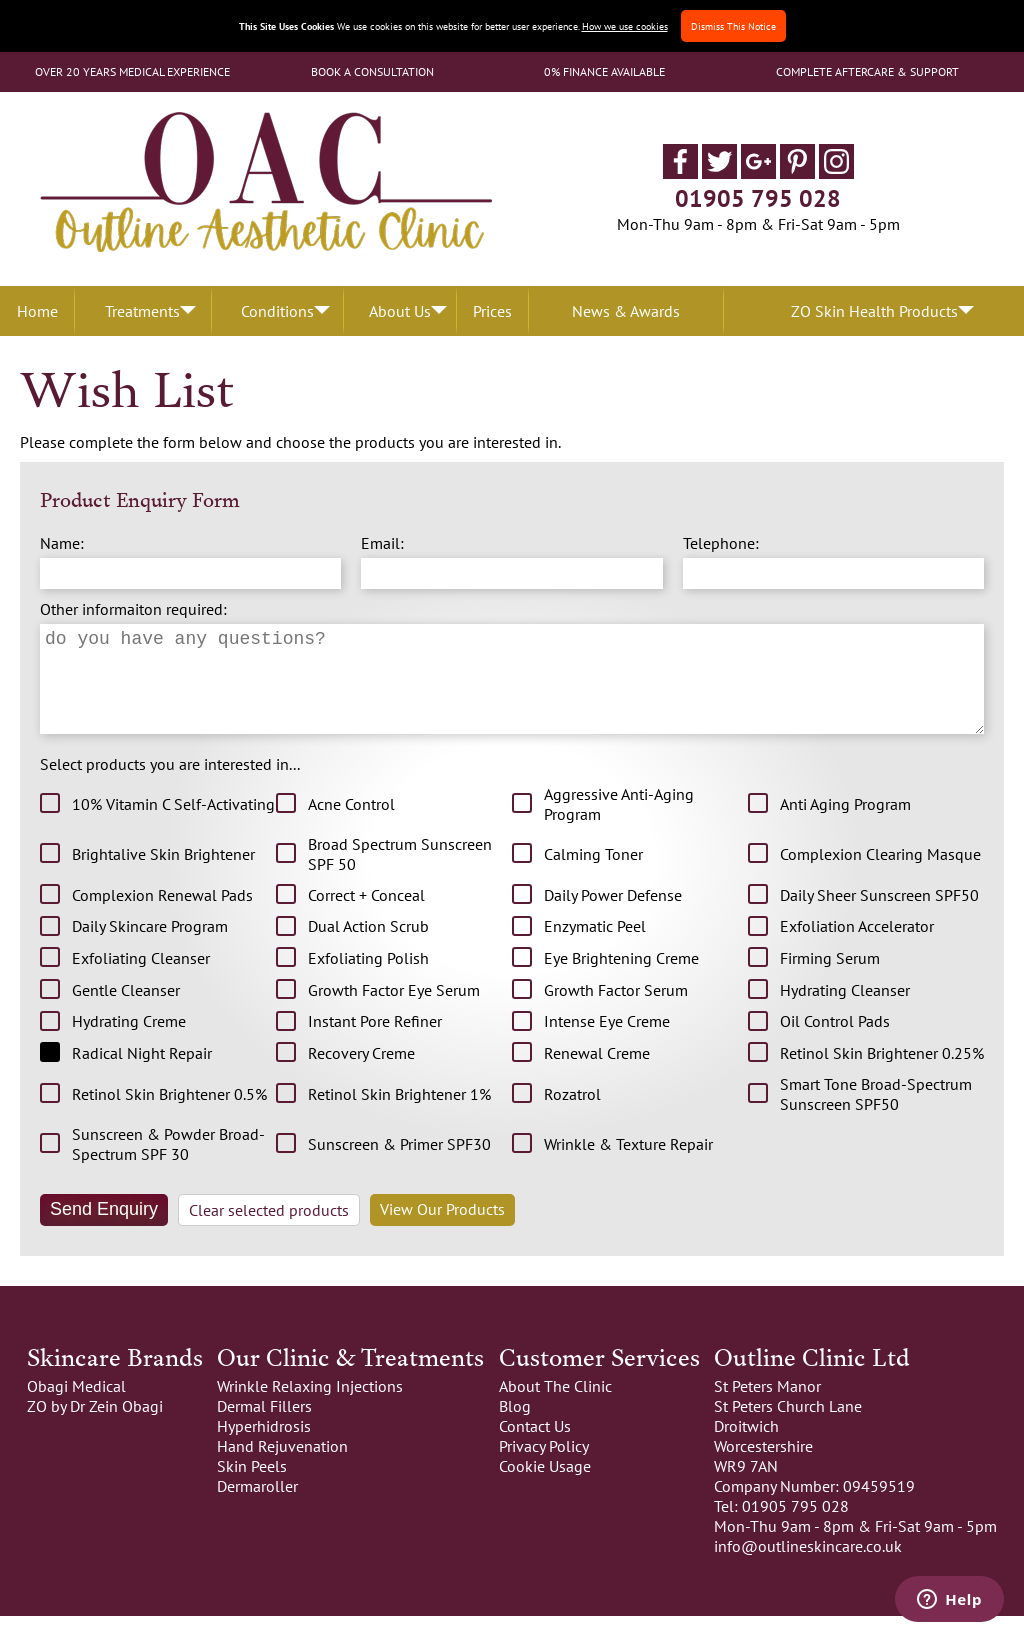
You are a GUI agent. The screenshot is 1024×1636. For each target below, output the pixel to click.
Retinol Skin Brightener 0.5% (169, 1114)
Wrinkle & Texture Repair (628, 1164)
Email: (382, 543)
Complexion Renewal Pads (162, 915)
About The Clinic (555, 1406)
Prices (492, 311)
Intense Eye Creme (607, 1041)
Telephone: (721, 543)
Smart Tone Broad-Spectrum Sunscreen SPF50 (876, 1114)
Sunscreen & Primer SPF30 (399, 1164)
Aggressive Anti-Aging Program (619, 824)
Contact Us (535, 1446)
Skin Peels (252, 1486)
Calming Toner (593, 874)
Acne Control (351, 824)
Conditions (277, 311)
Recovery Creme (361, 1073)
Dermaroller (257, 1506)
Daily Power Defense (613, 915)
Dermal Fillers (264, 1426)
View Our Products (442, 1229)
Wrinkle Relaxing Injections (310, 1406)
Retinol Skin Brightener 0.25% (882, 1073)
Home (37, 311)
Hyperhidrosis (264, 1446)
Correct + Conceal (366, 915)
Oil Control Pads (835, 1041)
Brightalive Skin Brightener (163, 874)
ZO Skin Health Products (874, 311)
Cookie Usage (545, 1486)
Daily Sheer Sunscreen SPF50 (879, 915)
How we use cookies (625, 26)
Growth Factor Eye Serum (394, 1010)
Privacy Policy (544, 1466)
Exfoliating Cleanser (141, 978)
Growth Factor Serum (616, 1010)
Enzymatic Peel (595, 946)
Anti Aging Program (845, 824)
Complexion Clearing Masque (880, 874)
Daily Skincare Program (150, 946)
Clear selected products (269, 1230)
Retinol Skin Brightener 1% (399, 1114)
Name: (62, 543)
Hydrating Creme (129, 1041)
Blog (515, 1426)
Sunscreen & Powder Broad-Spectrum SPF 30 (168, 1164)
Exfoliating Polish (368, 978)
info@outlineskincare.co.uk (808, 1566)
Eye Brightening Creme (621, 978)
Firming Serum (830, 978)
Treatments (142, 311)
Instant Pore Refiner (375, 1041)
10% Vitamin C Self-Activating (173, 824)
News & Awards (626, 311)
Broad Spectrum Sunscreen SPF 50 (400, 874)
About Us (400, 311)
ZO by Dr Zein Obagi (95, 1426)
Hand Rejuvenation (282, 1466)
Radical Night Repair (142, 1073)
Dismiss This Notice (733, 26)
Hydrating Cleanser (845, 1010)
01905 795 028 (758, 198)
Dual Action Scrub (368, 946)
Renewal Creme (597, 1073)
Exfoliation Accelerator (857, 946)
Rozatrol (572, 1114)
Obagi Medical (76, 1406)
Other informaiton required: (133, 609)
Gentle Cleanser (126, 1010)
